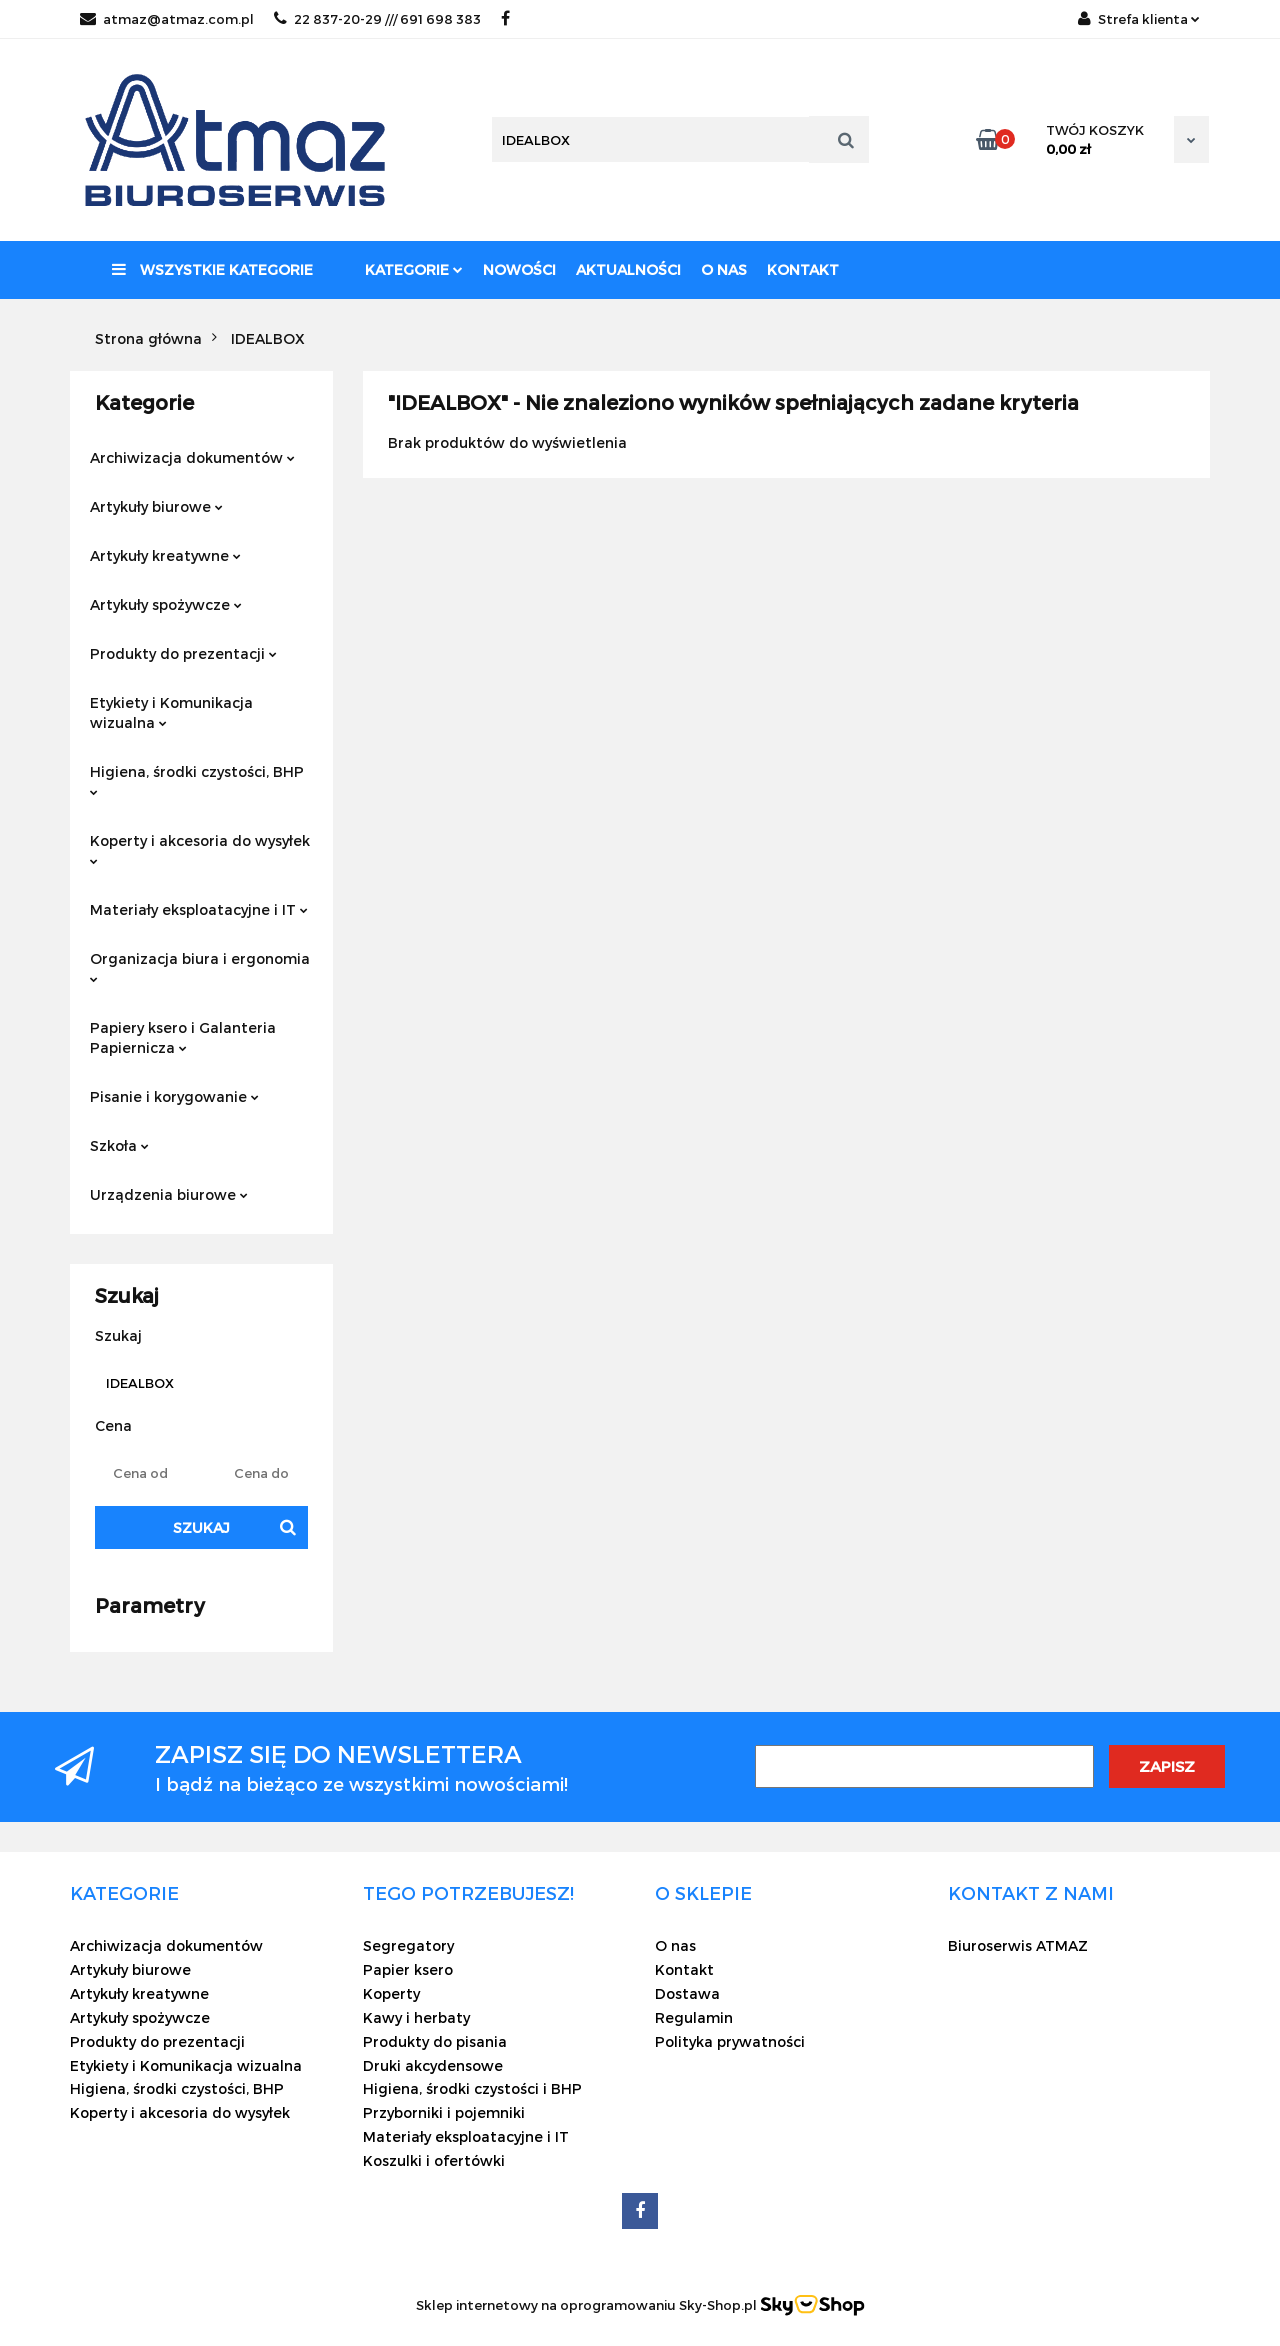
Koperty (391, 1993)
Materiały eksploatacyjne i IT (199, 909)
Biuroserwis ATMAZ (1018, 1945)
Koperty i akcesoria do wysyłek (200, 848)
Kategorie (414, 269)
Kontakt (803, 269)
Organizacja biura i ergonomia (200, 966)
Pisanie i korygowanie (174, 1096)
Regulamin (694, 2017)
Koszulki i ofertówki (434, 2160)
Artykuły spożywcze (166, 604)
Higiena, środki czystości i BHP (472, 2088)
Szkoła (119, 1145)
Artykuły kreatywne (165, 555)
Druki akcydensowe (433, 2065)
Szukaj (201, 1527)
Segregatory (408, 1945)
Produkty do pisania (435, 2041)
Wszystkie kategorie (212, 269)
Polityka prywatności (730, 2041)
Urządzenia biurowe (169, 1194)
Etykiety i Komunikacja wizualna (171, 712)
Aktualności (628, 269)
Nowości (519, 269)
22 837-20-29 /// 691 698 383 (377, 19)
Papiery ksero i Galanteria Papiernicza (183, 1037)
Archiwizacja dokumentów (192, 457)
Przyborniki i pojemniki (444, 2112)
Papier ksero (408, 1969)
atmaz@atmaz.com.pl (167, 19)
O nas (724, 269)
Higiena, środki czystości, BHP (197, 779)
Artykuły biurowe (156, 506)
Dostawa (687, 1993)
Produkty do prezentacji (183, 653)
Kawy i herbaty (416, 2017)
